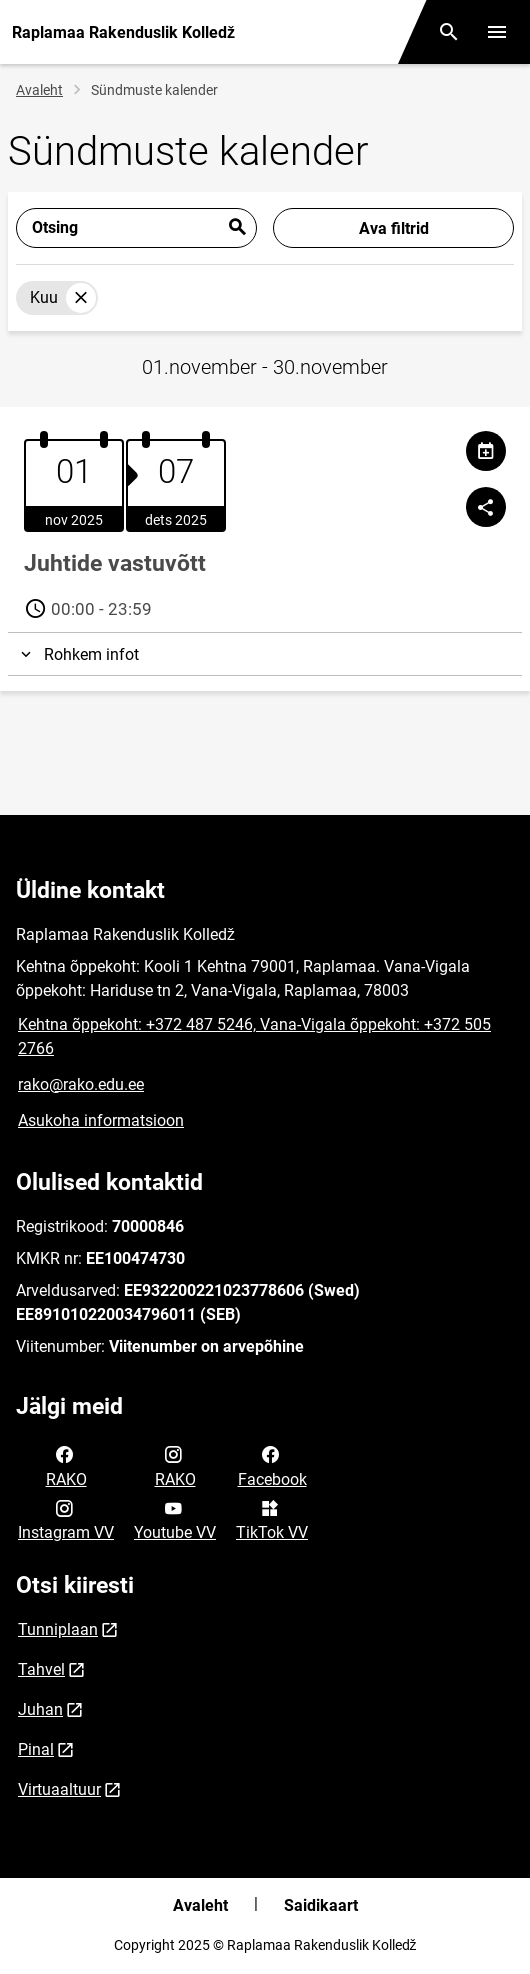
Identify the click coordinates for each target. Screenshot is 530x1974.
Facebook (272, 1465)
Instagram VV (66, 1519)
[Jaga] (486, 507)
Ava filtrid (394, 228)
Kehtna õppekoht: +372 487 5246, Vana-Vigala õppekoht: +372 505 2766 (254, 1036)
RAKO (66, 1465)
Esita (237, 228)
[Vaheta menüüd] (497, 32)
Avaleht (39, 90)
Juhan (40, 1709)
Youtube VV (175, 1519)
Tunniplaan (58, 1629)
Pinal (36, 1749)
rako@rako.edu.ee (81, 1084)
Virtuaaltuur (59, 1789)
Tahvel (41, 1669)
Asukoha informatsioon (101, 1120)
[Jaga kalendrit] (486, 451)
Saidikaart (321, 1905)
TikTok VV (272, 1519)
